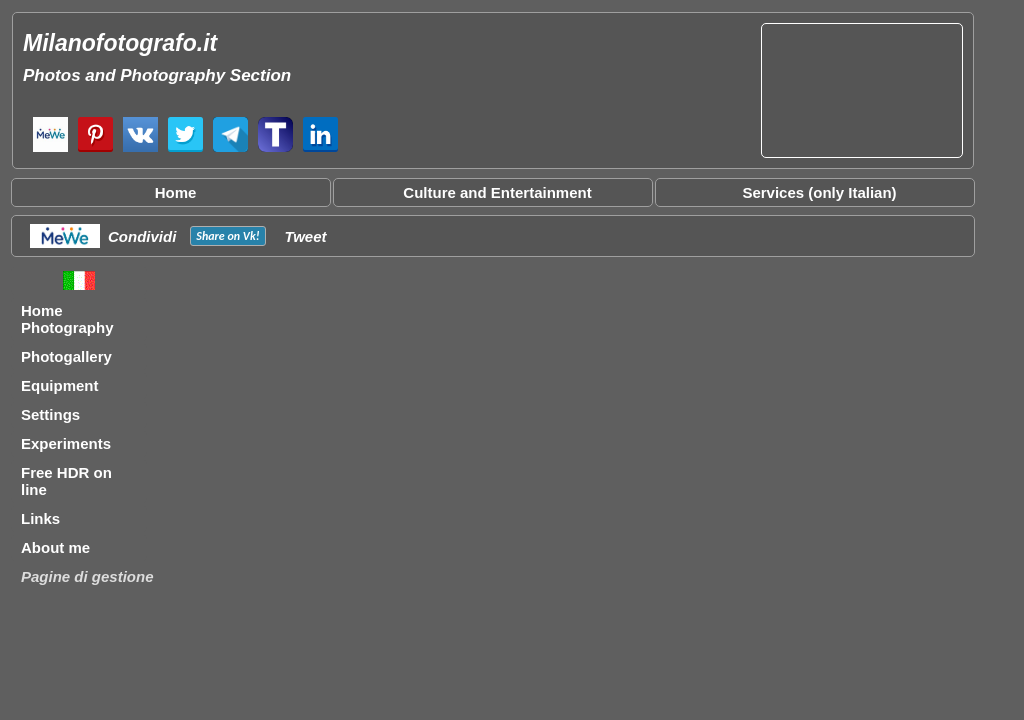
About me (55, 547)
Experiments (66, 443)
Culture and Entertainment (497, 192)
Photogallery (66, 356)
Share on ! (227, 236)
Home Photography (67, 319)
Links (40, 518)
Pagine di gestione (87, 576)
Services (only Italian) (819, 192)
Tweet (306, 236)
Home (176, 192)
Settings (50, 414)
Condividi (142, 236)
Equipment (60, 385)
